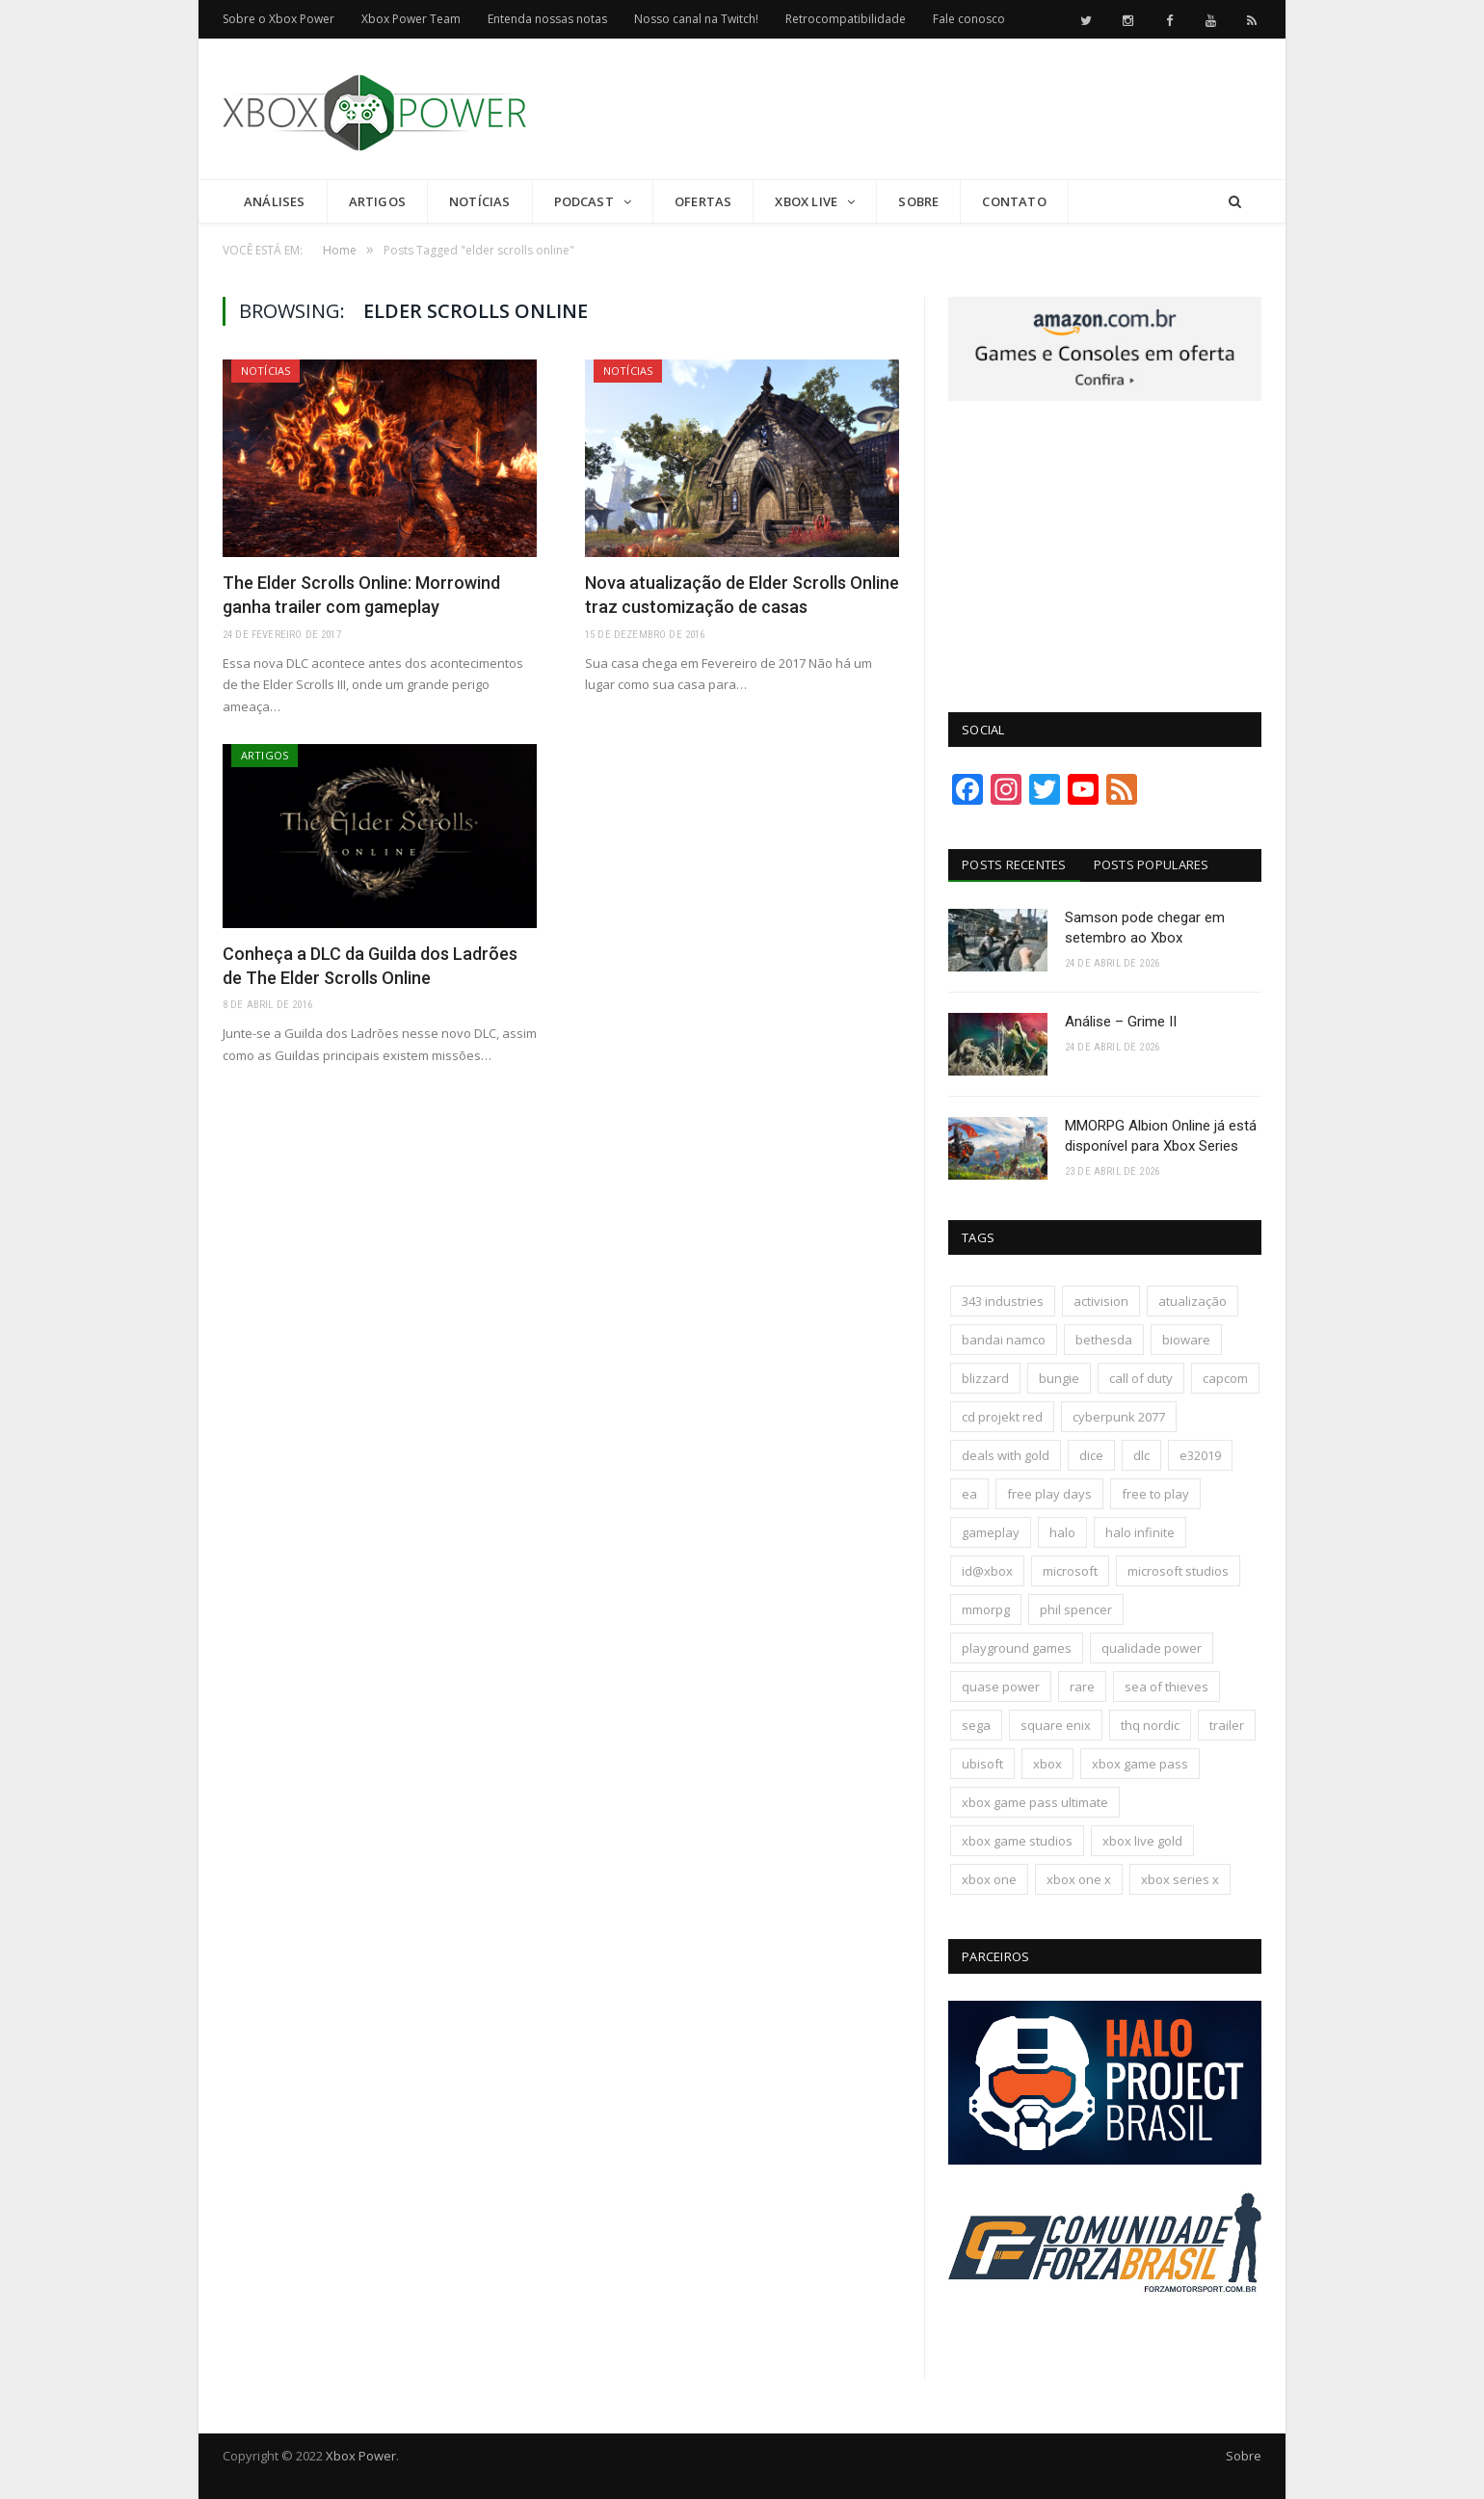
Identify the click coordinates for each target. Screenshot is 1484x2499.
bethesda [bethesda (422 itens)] (1103, 1339)
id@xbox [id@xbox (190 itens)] (987, 1571)
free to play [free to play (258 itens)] (1155, 1493)
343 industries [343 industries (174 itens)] (1003, 1301)
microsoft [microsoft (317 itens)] (1070, 1571)
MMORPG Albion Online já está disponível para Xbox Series (1161, 1136)
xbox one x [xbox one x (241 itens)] (1079, 1879)
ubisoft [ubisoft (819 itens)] (982, 1763)
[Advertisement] (910, 109)
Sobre (918, 201)
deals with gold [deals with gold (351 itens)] (1005, 1455)
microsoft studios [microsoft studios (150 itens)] (1178, 1571)
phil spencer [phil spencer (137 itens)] (1076, 1609)
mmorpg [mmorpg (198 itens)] (986, 1609)
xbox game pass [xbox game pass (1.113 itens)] (1140, 1763)
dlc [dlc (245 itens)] (1141, 1455)
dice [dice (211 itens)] (1091, 1455)
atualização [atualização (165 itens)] (1192, 1301)
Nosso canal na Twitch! (696, 19)
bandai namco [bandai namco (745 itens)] (1004, 1339)
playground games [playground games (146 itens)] (1017, 1648)
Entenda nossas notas (547, 19)
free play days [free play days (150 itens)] (1049, 1493)
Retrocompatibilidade (845, 19)
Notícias (480, 201)
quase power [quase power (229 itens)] (1001, 1686)
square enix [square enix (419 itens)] (1055, 1725)
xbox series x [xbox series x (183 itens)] (1180, 1879)
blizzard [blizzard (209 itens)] (985, 1378)
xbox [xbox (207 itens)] (1047, 1763)
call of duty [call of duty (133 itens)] (1141, 1378)
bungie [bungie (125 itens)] (1059, 1378)
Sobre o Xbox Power (278, 19)
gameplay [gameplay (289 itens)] (991, 1532)
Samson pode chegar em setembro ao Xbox (1145, 927)
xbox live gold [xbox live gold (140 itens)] (1142, 1840)
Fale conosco (969, 19)
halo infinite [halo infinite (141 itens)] (1140, 1532)
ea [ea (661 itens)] (969, 1493)
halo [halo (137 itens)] (1062, 1532)
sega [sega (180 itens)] (976, 1725)
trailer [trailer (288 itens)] (1226, 1725)
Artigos (377, 201)
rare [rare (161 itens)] (1082, 1686)
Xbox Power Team (411, 19)
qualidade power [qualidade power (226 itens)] (1151, 1648)
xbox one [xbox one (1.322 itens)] (989, 1879)
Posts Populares (1151, 864)
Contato (1014, 201)
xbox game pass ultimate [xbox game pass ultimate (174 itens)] (1035, 1802)
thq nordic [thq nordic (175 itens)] (1150, 1725)
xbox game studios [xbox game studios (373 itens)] (1017, 1840)
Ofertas (703, 201)
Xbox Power (361, 2455)
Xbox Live (806, 201)
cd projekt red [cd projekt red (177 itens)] (1002, 1416)
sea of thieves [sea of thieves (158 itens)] (1166, 1686)
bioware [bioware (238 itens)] (1186, 1339)
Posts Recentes (1014, 864)
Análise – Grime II (1121, 1021)
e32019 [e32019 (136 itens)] (1200, 1455)
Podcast (584, 201)
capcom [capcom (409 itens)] (1225, 1378)
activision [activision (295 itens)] (1100, 1301)
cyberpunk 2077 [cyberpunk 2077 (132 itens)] (1119, 1416)
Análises (274, 201)
